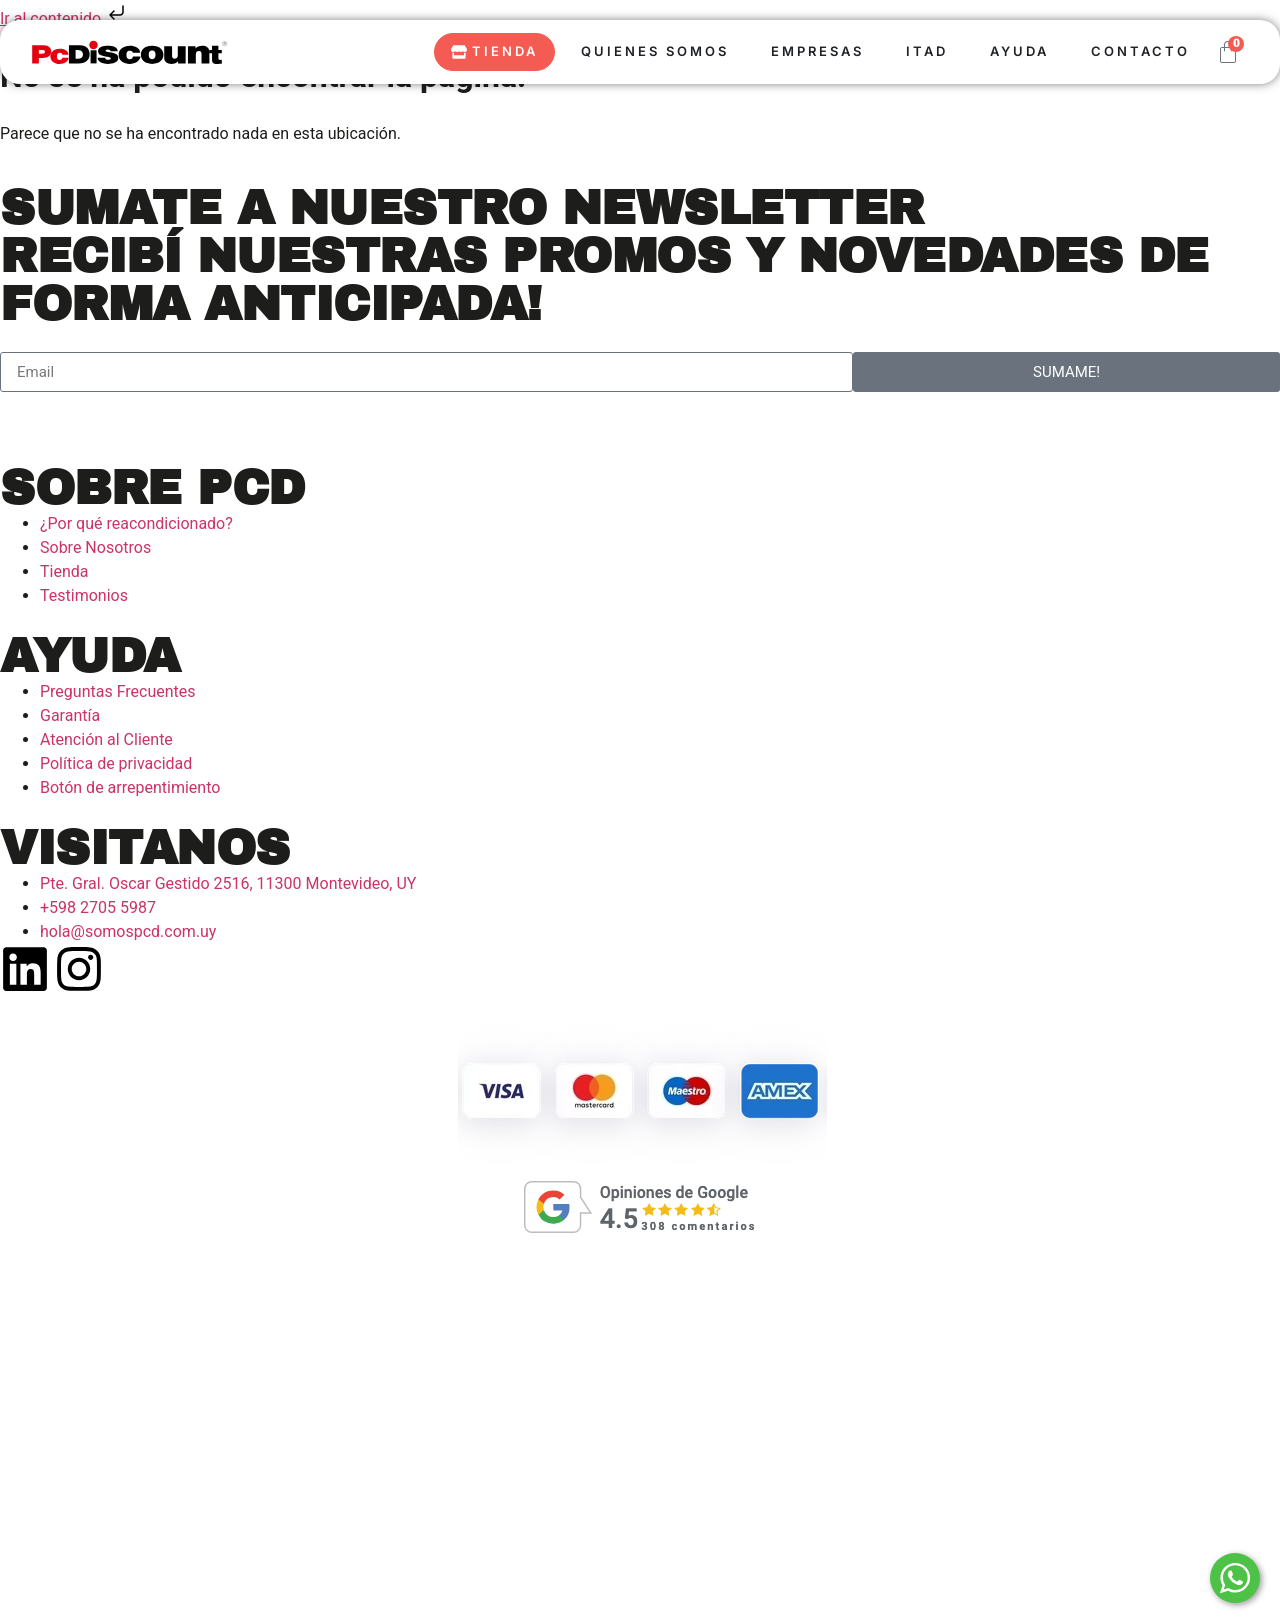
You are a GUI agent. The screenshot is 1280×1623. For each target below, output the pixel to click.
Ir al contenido (64, 18)
